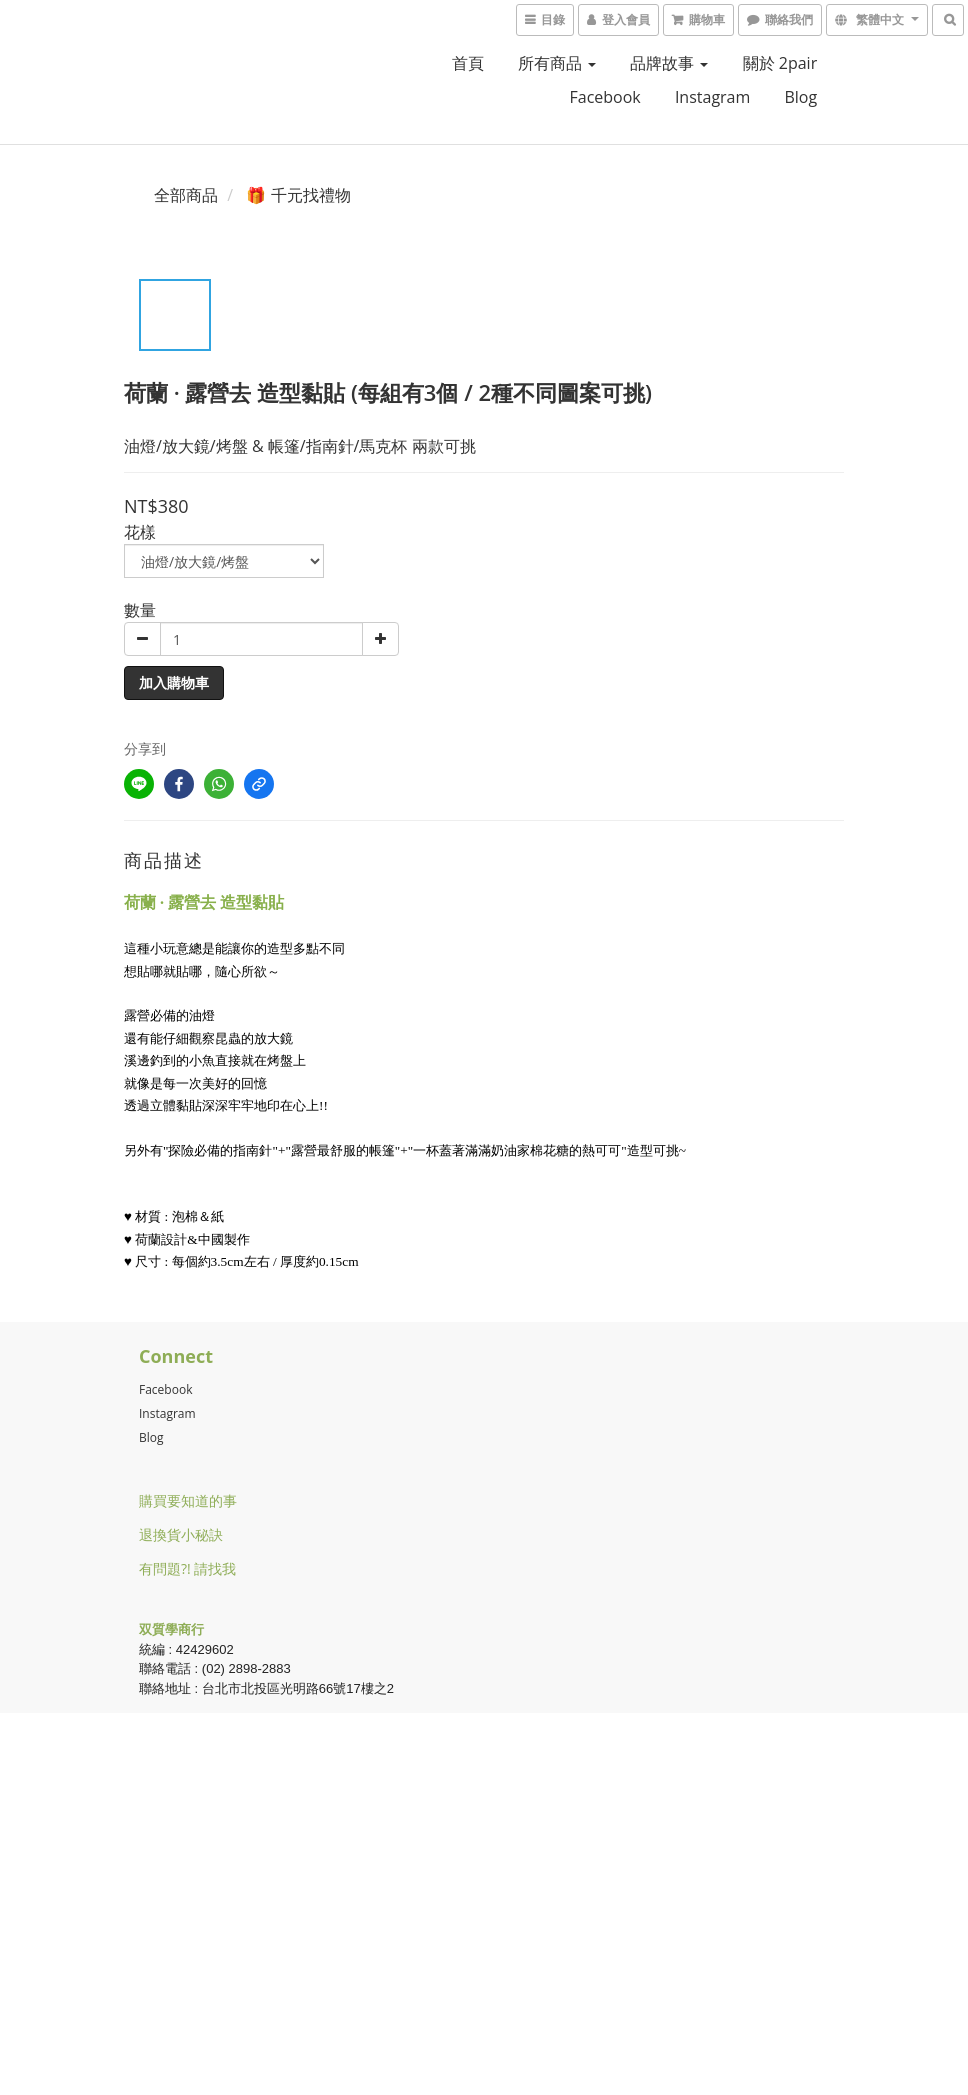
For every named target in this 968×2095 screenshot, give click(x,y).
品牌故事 (669, 63)
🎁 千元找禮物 (298, 195)
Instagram (712, 97)
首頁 (468, 63)
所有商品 (557, 63)
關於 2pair (780, 63)
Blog (151, 1437)
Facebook (165, 1389)
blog (800, 97)
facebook (604, 97)
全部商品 (186, 195)
